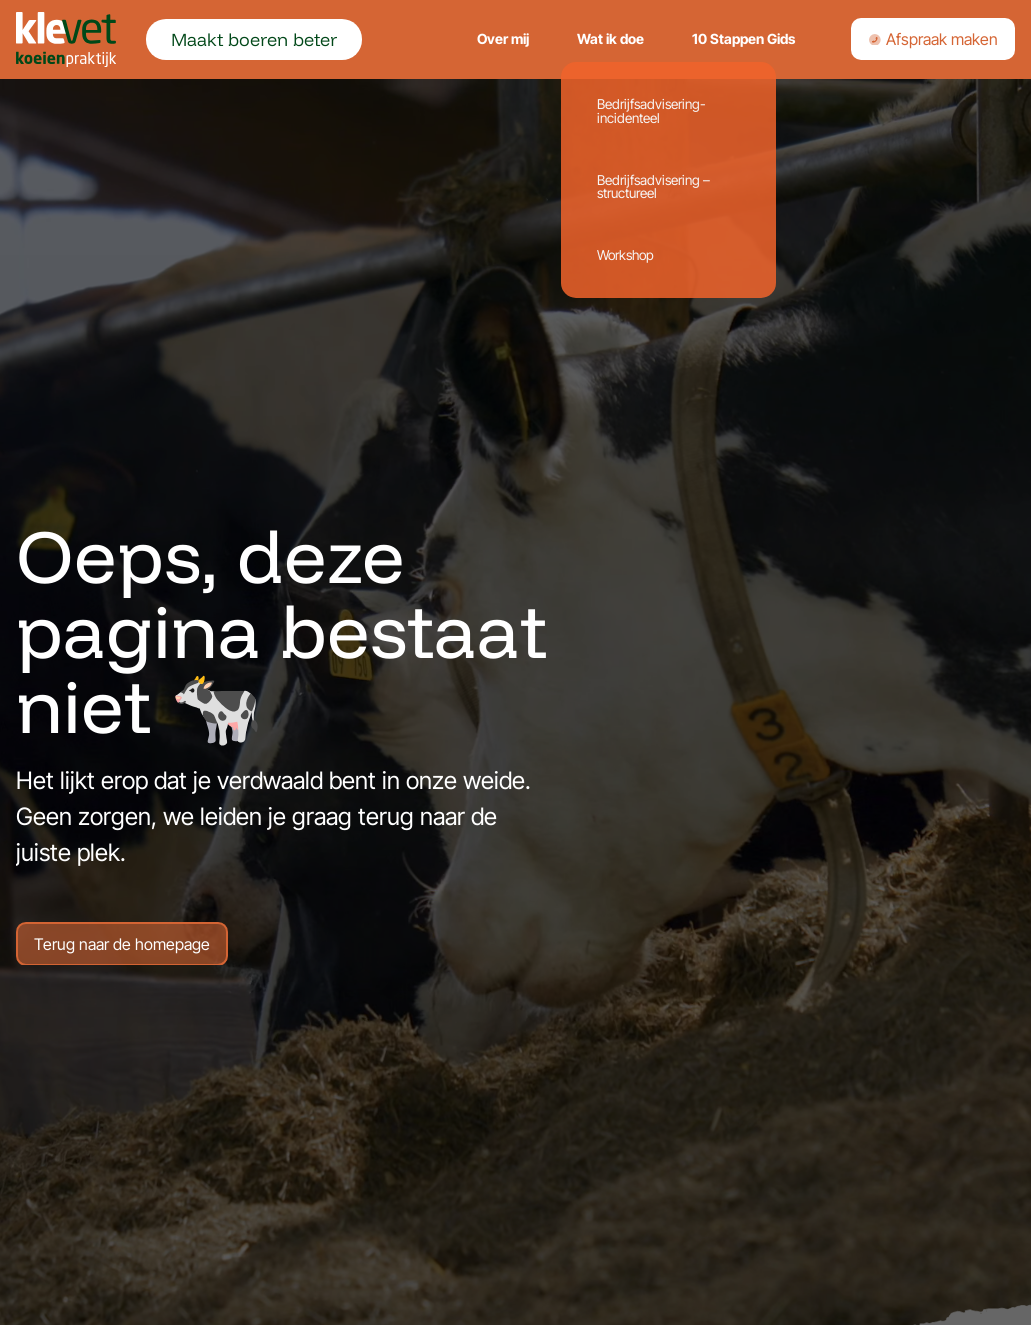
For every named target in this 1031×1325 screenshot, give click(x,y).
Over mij (503, 38)
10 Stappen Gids (743, 38)
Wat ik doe (610, 38)
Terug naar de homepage (122, 945)
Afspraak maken (933, 39)
